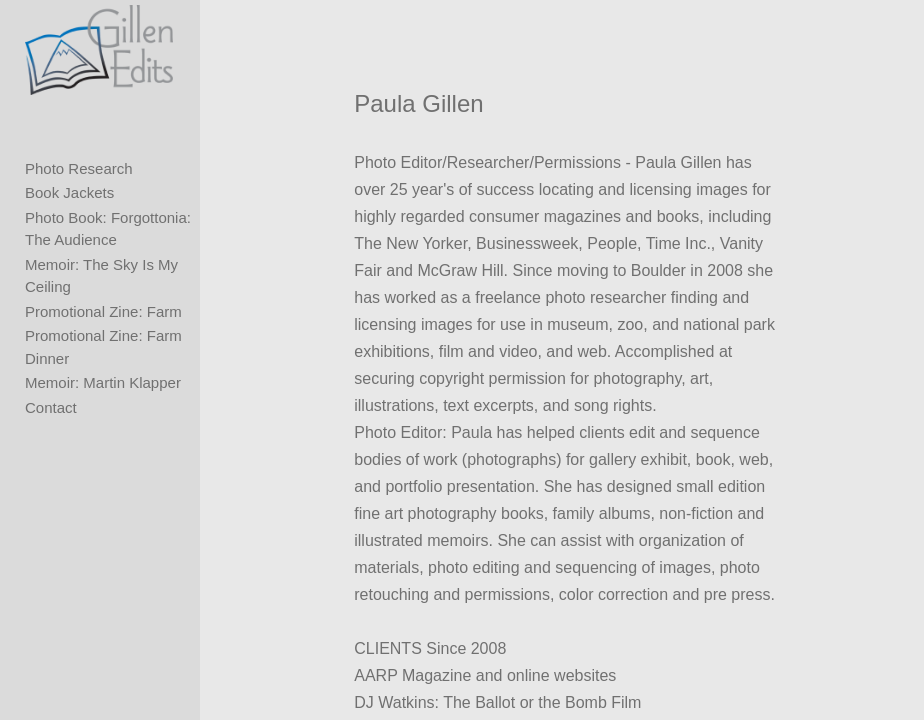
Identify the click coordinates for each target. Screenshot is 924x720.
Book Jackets (69, 192)
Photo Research (79, 168)
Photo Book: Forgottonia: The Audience (108, 229)
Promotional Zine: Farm (103, 311)
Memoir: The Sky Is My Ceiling (101, 276)
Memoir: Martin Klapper (103, 382)
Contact (51, 407)
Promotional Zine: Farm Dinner (103, 347)
